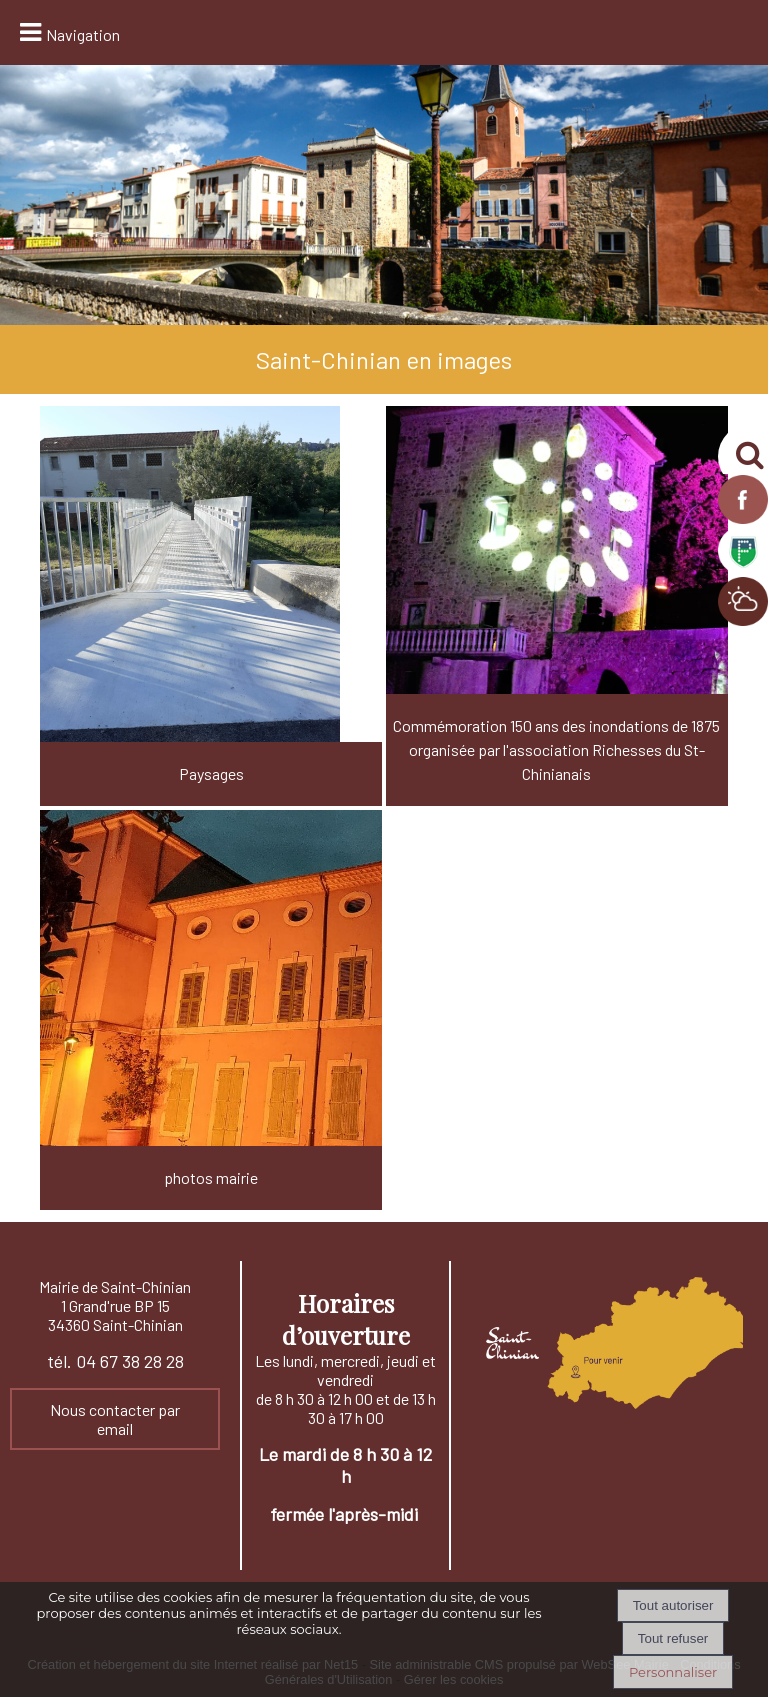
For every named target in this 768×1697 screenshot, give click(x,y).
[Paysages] (211, 606)
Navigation (83, 34)
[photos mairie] (211, 1010)
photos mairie (211, 1177)
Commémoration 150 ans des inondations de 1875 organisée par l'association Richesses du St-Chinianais (556, 749)
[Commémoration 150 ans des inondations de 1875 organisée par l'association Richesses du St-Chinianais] (557, 606)
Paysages (211, 773)
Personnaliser (673, 1672)
